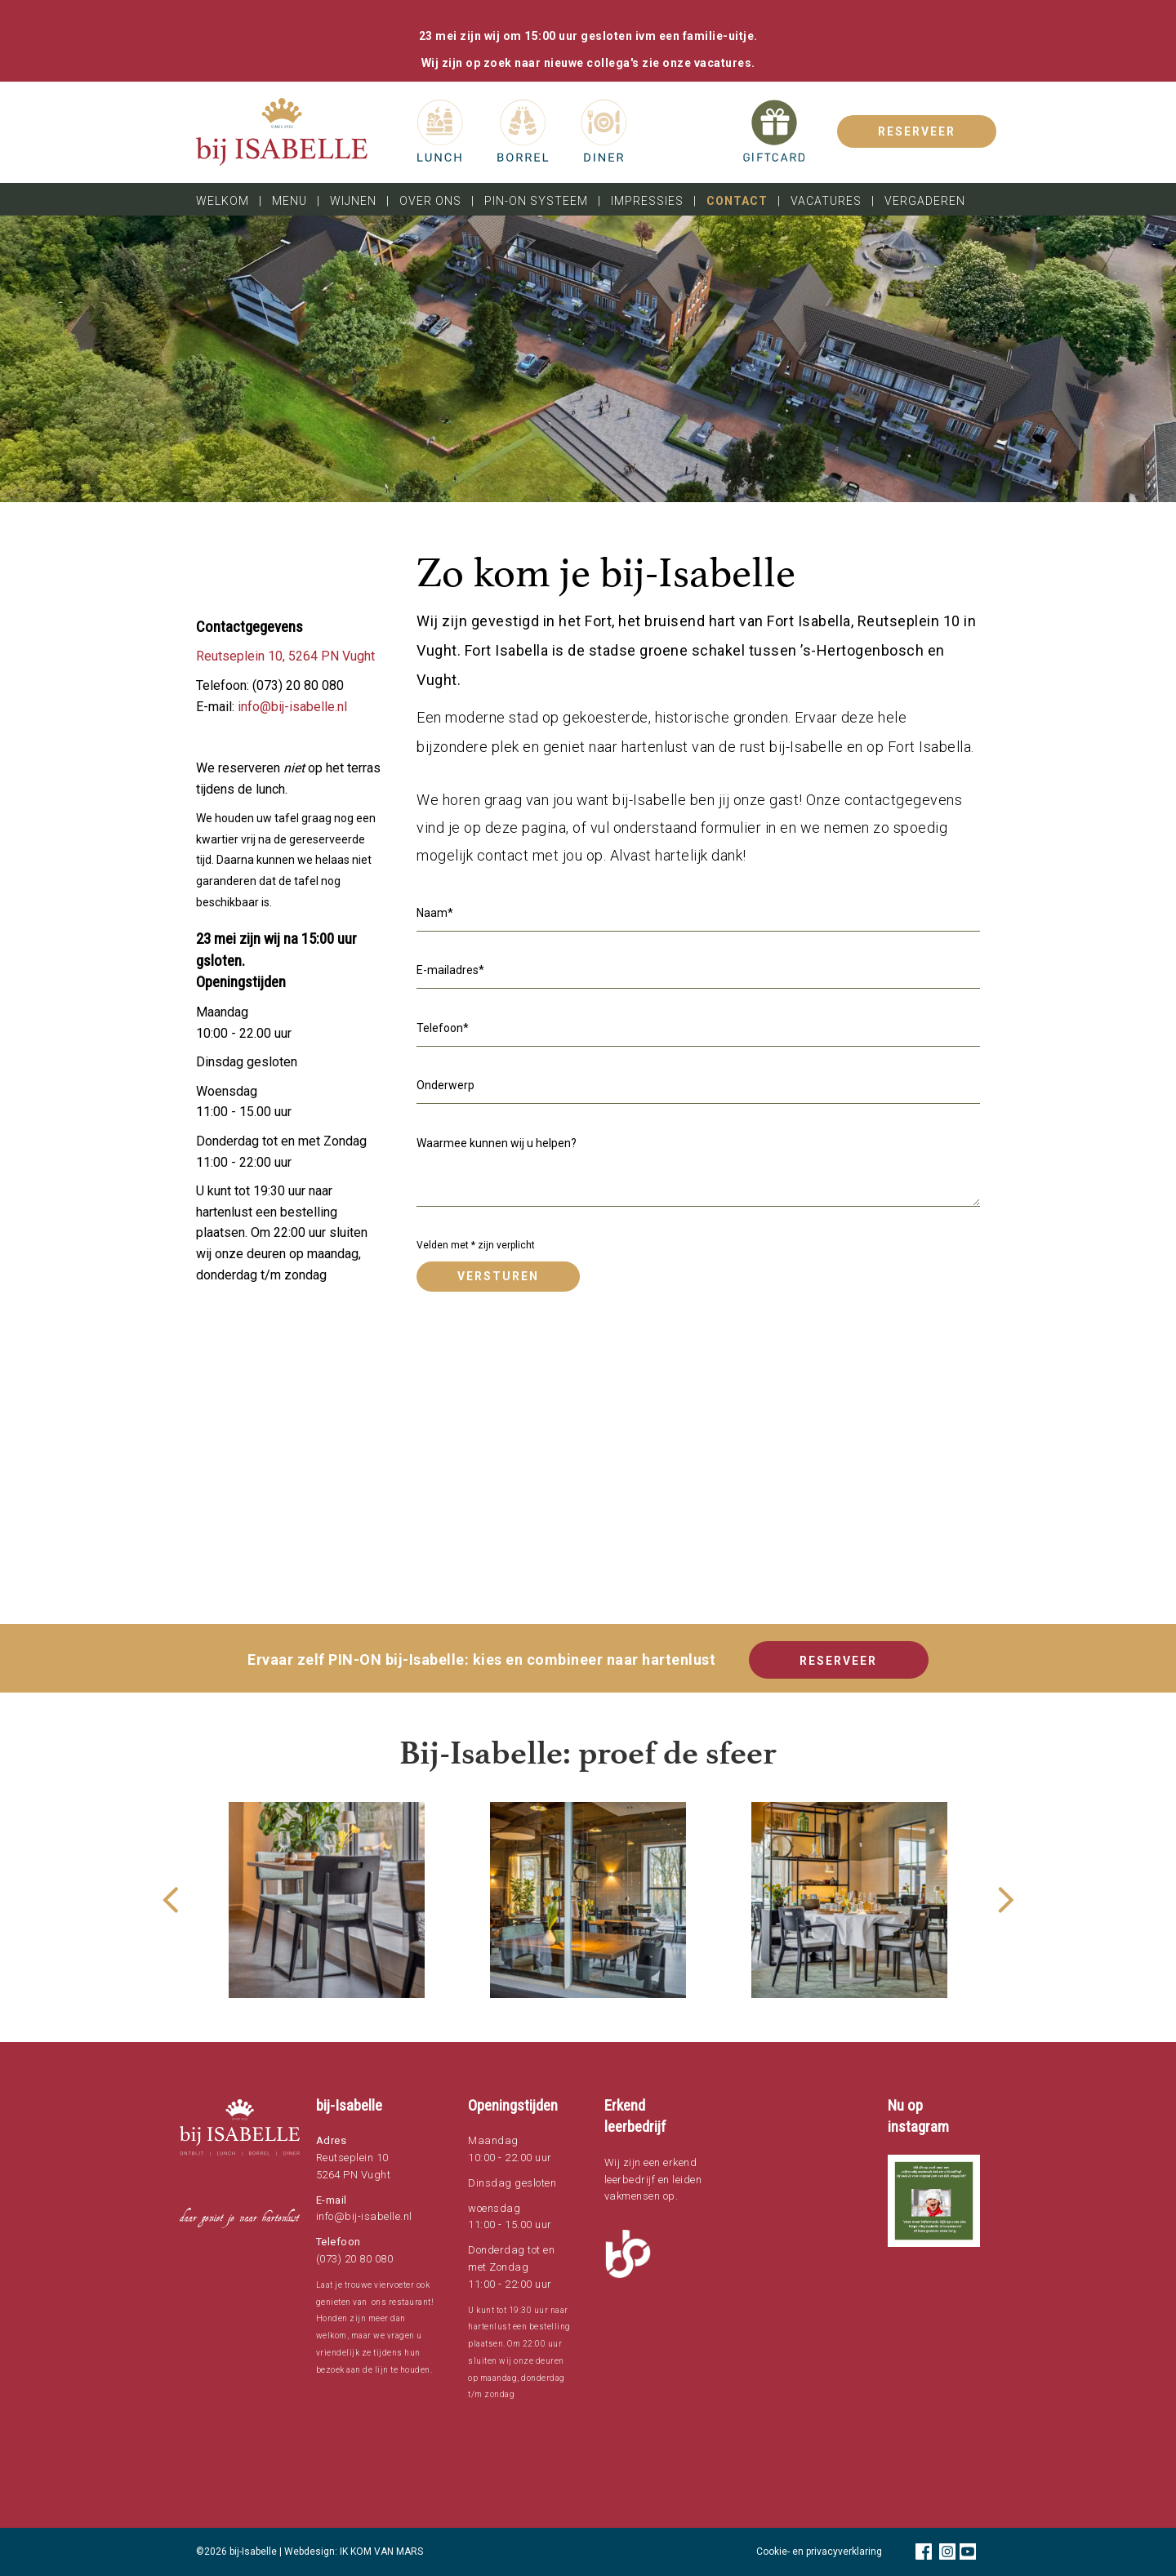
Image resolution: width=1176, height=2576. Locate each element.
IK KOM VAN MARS (381, 2551)
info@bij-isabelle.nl (292, 706)
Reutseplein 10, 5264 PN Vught (285, 656)
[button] (934, 2201)
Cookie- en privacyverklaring (819, 2551)
